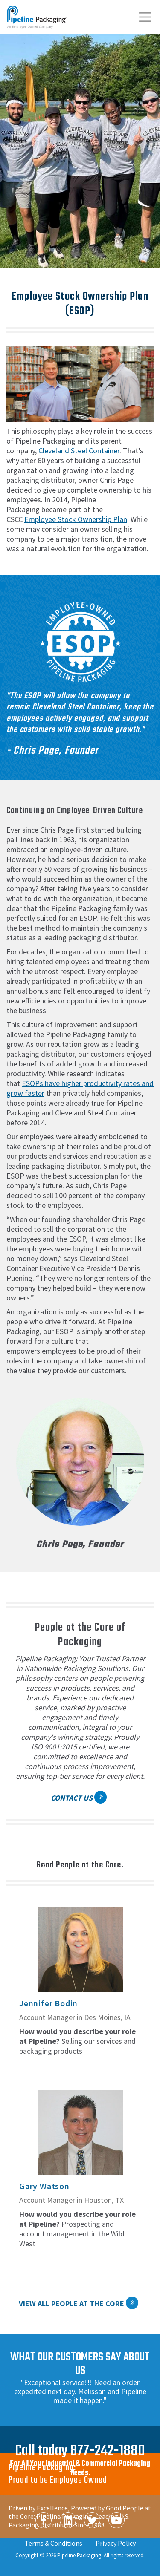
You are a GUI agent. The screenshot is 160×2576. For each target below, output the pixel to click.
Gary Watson (44, 2186)
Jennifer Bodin (48, 2003)
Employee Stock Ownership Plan (75, 519)
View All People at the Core (71, 2303)
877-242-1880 (107, 2451)
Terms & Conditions (53, 2543)
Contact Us (72, 1798)
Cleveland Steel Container (78, 450)
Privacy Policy (116, 2543)
